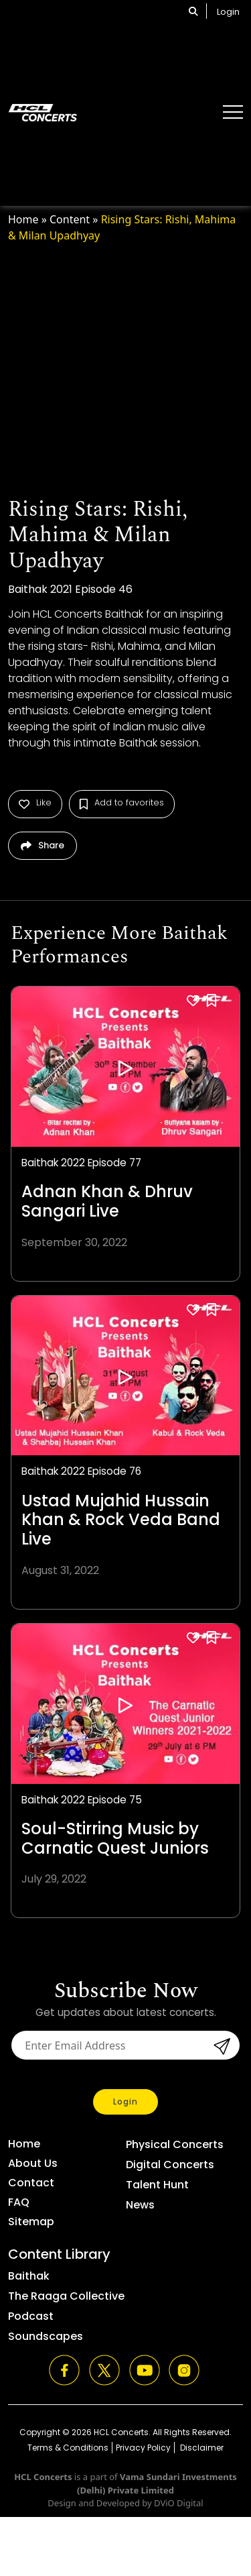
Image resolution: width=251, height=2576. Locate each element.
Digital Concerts (170, 2164)
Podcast (31, 2316)
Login (228, 11)
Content (70, 219)
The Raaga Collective (66, 2296)
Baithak (29, 2276)
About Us (33, 2163)
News (140, 2205)
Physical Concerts (175, 2144)
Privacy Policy (143, 2447)
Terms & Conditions (67, 2447)
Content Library (59, 2254)
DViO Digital (178, 2503)
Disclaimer (201, 2447)
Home (23, 219)
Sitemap (31, 2221)
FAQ (18, 2202)
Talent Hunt (157, 2184)
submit (220, 2046)
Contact (31, 2182)
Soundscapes (45, 2336)
